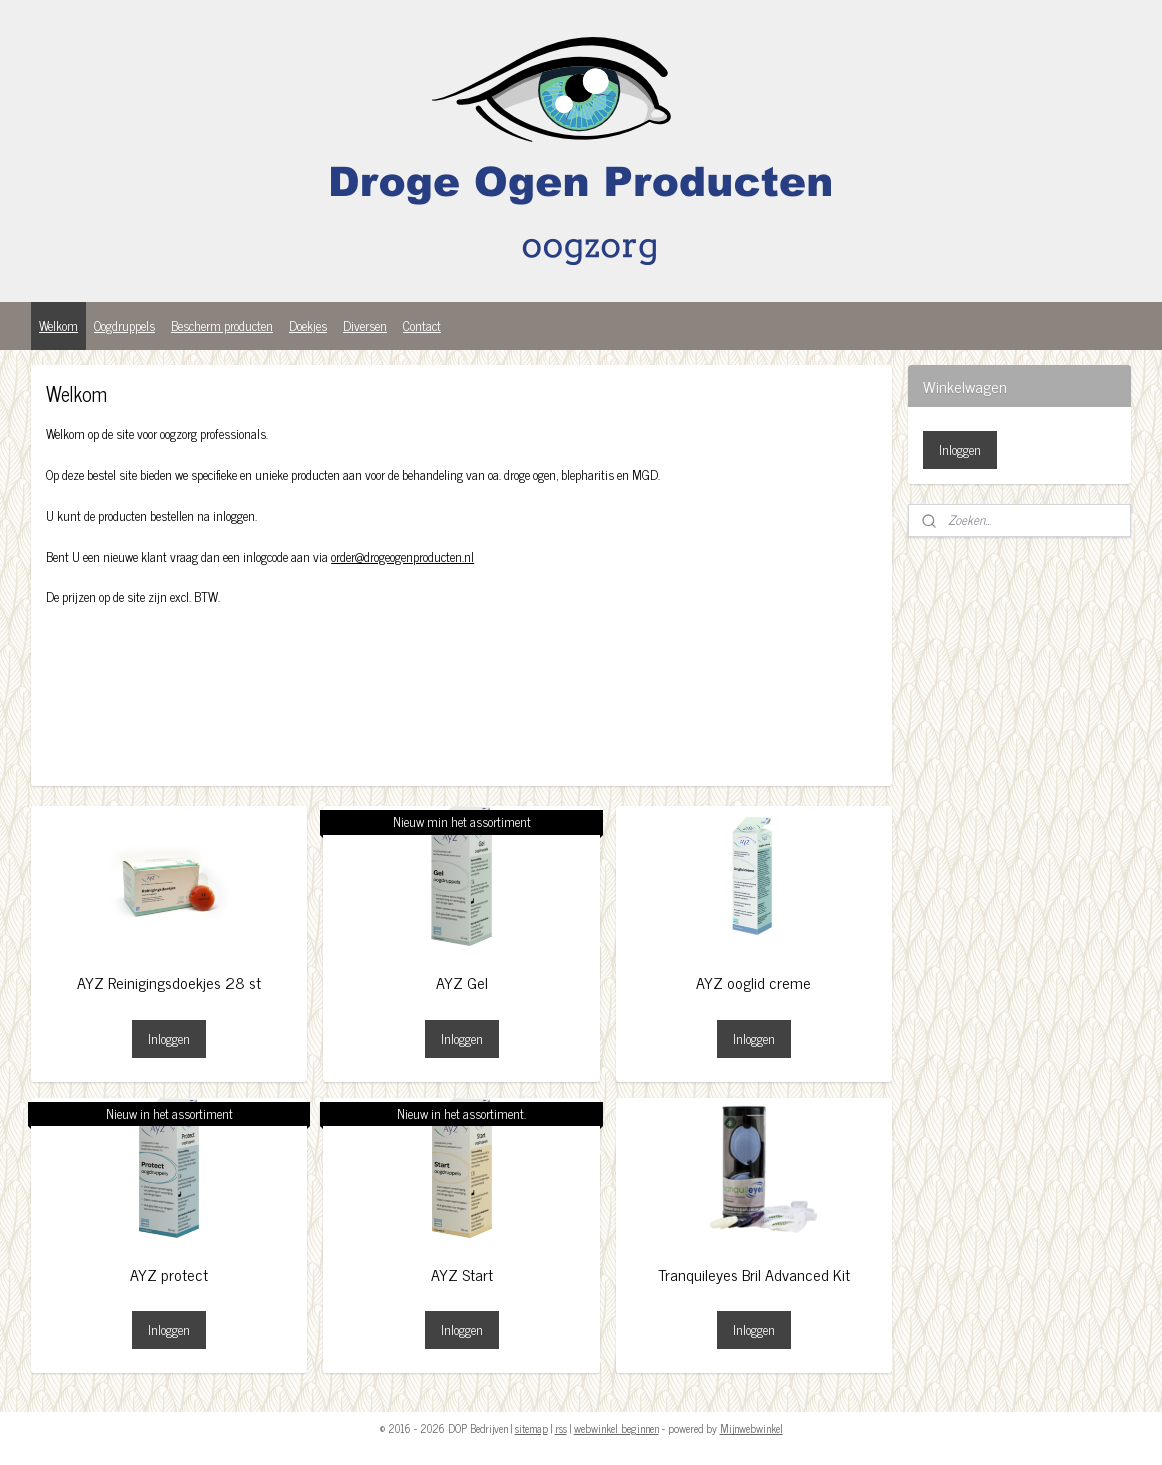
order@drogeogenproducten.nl (402, 556)
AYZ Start (461, 1274)
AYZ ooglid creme (753, 982)
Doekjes (308, 325)
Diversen (365, 325)
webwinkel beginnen (616, 1428)
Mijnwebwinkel (751, 1428)
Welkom (58, 325)
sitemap (531, 1428)
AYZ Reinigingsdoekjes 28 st (169, 982)
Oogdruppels (124, 325)
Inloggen (169, 1038)
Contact (422, 325)
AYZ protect (169, 1274)
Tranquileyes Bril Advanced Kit (754, 1274)
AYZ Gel (461, 982)
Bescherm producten (222, 325)
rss (561, 1428)
